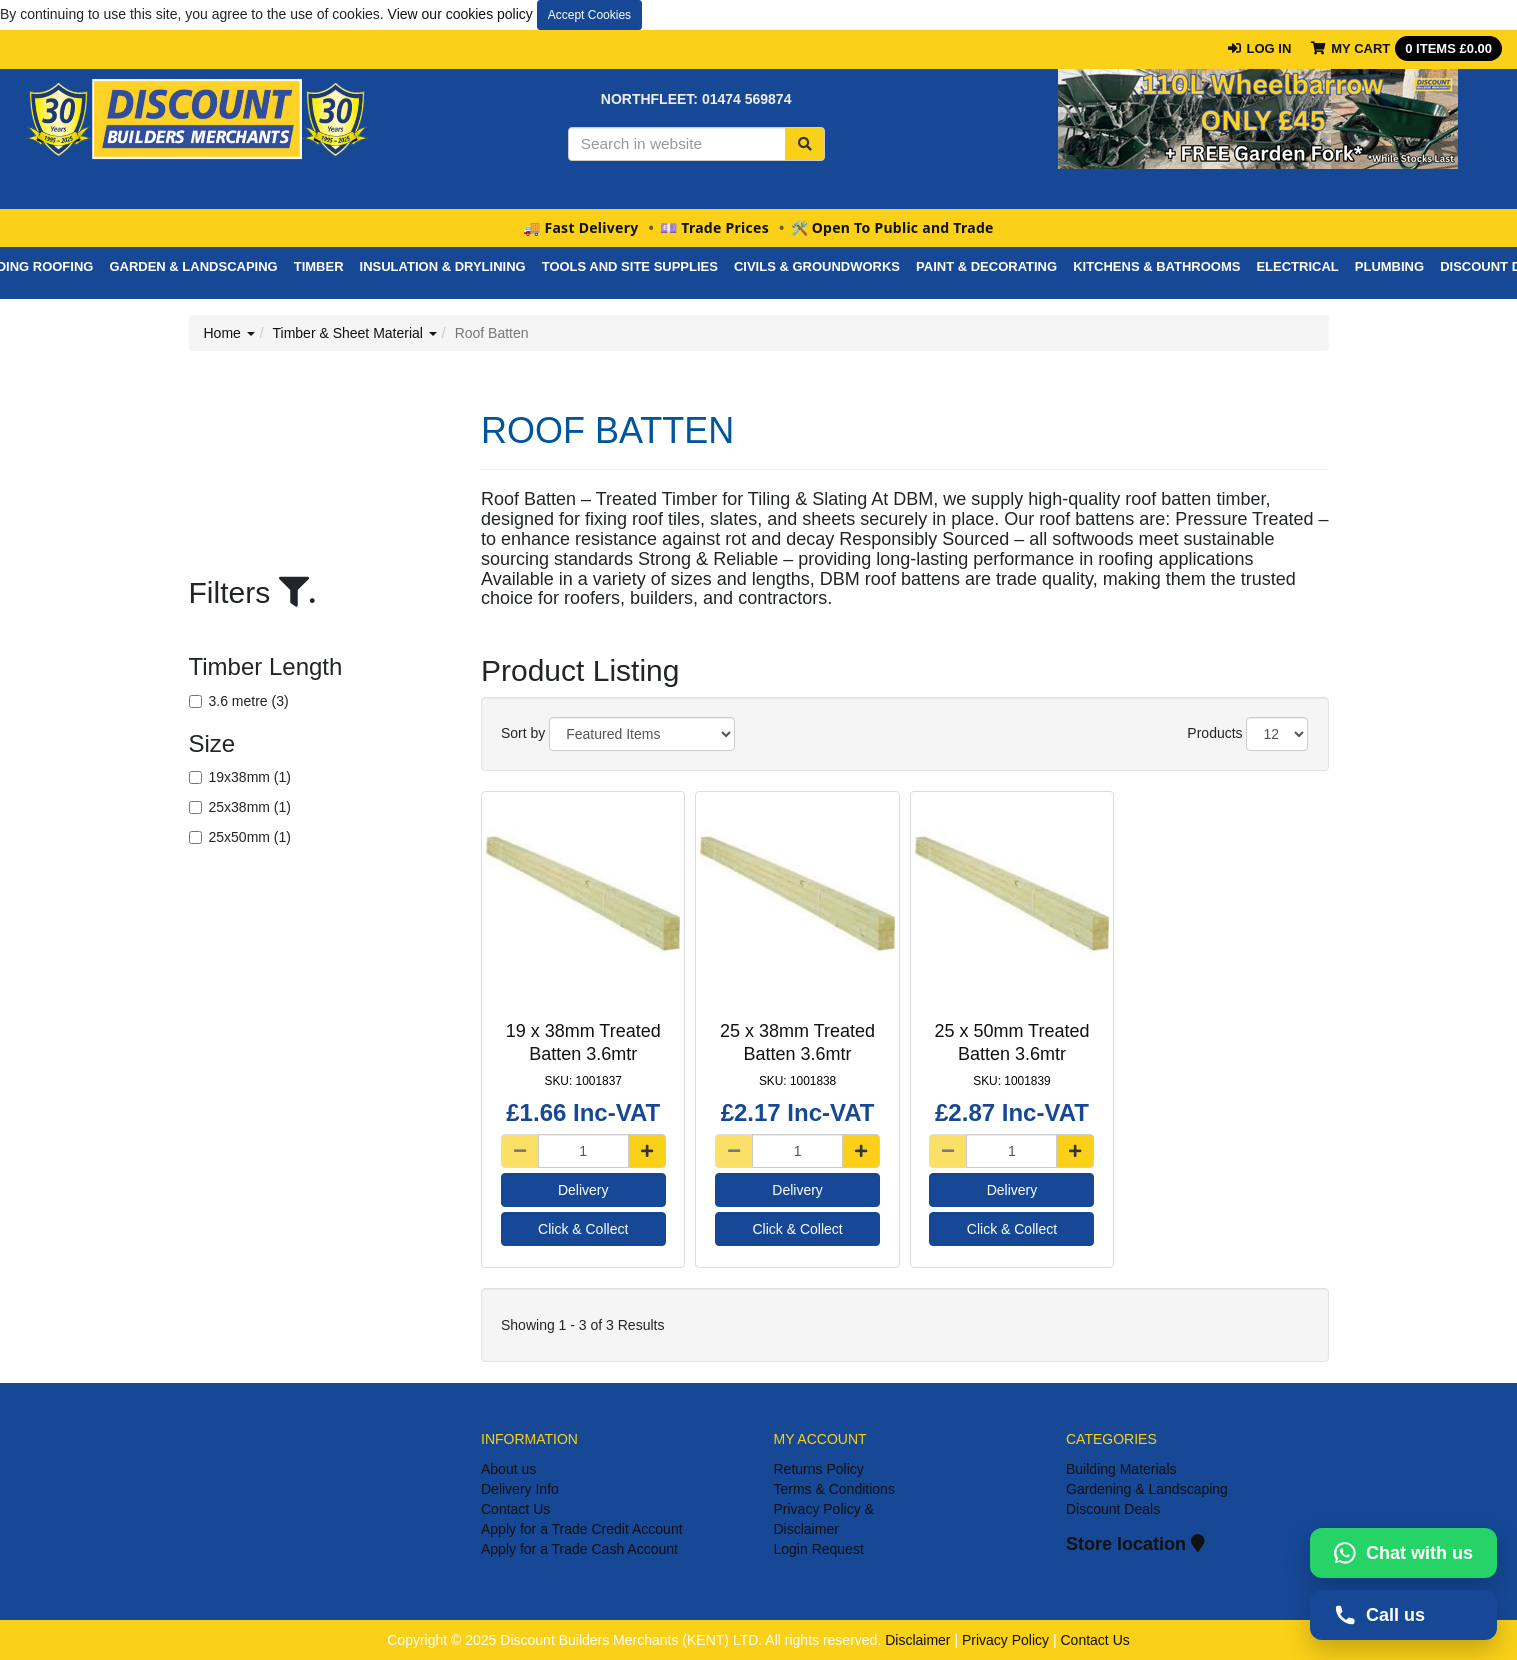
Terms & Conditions (834, 1489)
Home (229, 333)
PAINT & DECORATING (986, 266)
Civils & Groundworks (817, 266)
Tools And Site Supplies (630, 266)
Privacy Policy (1005, 1640)
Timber (319, 266)
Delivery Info (520, 1489)
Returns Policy (819, 1469)
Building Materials (1121, 1469)
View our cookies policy (460, 14)
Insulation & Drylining (443, 266)
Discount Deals (1113, 1509)
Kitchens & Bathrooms (1156, 266)
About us (508, 1469)
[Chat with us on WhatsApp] (1403, 1553)
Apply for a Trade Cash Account (579, 1549)
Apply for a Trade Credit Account (582, 1529)
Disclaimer (917, 1640)
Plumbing (1389, 266)
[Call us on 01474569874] (1403, 1615)
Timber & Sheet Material (355, 333)
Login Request (819, 1549)
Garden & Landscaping (193, 266)
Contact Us (515, 1509)
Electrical (1297, 266)
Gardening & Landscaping (1147, 1489)
